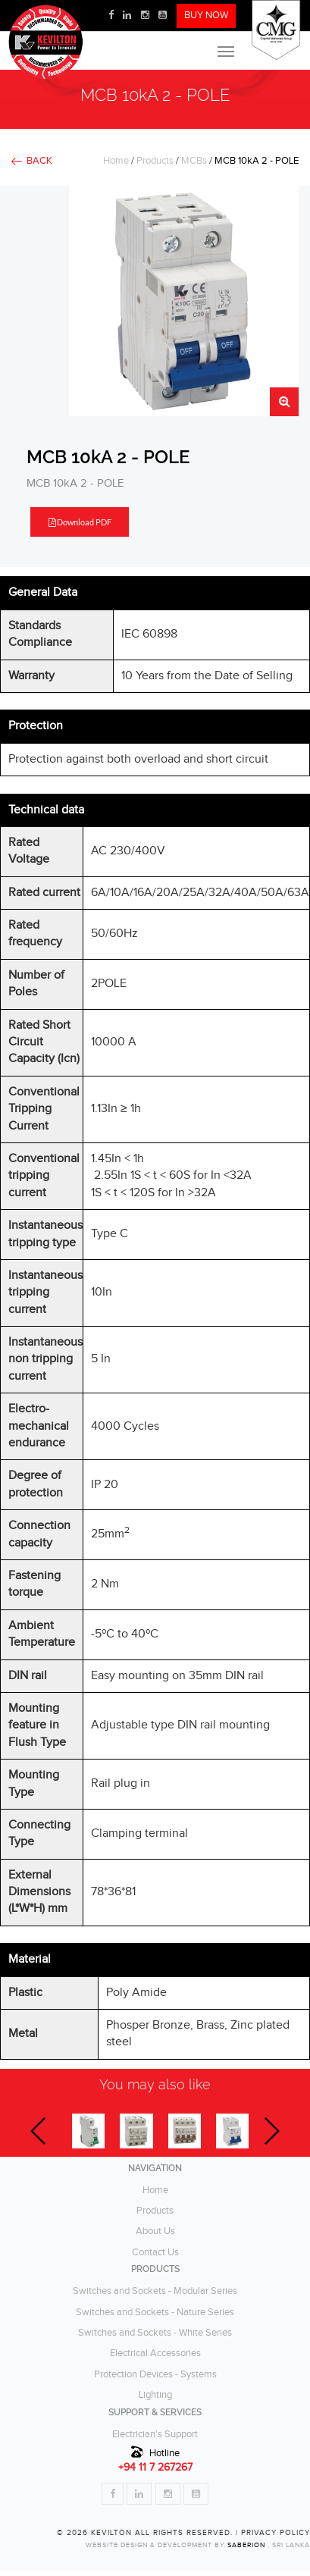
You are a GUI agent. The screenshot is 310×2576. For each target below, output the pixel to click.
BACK (39, 161)
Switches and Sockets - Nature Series (155, 2312)
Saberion (247, 2545)
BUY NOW (206, 15)
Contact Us (155, 2252)
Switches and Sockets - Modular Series (155, 2291)
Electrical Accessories (155, 2353)
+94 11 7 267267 (155, 2468)
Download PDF (80, 522)
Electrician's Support (155, 2434)
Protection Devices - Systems (155, 2374)
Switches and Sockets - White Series (155, 2333)
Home (116, 161)
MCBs (194, 161)
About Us (155, 2231)
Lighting (155, 2395)
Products (155, 161)
